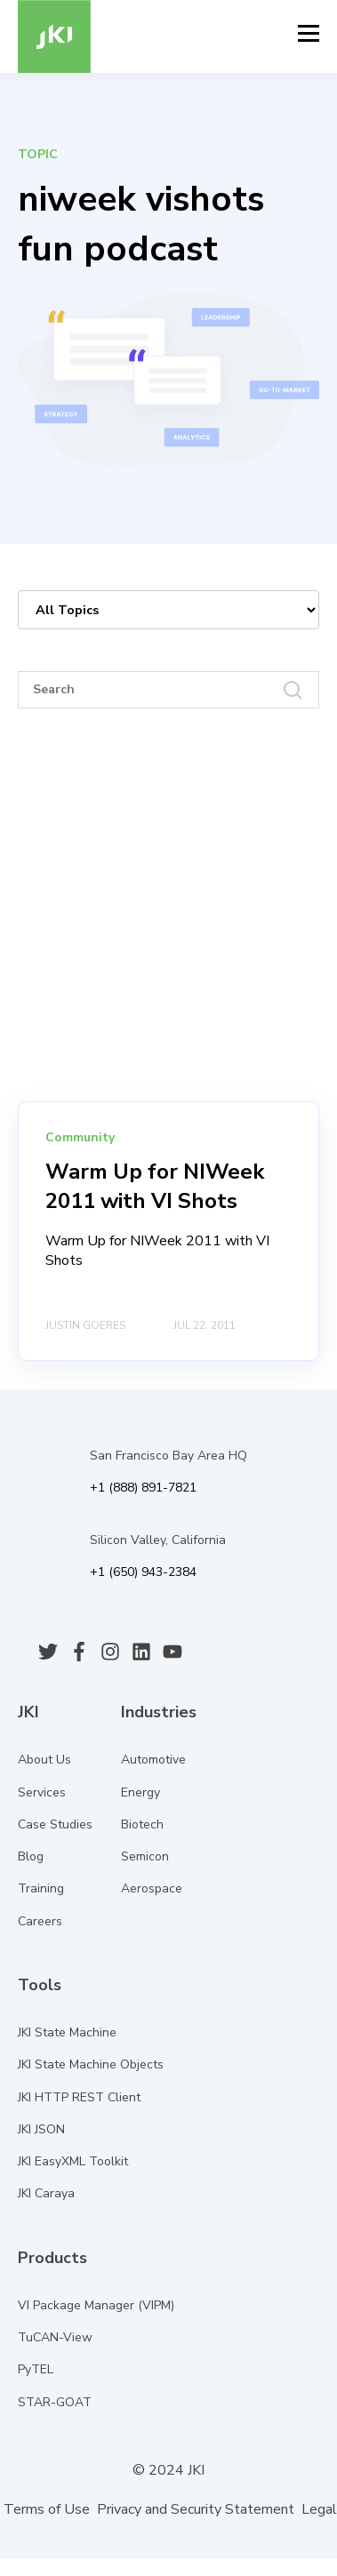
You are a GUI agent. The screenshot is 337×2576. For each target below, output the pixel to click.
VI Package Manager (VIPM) (96, 2305)
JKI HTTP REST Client (79, 2097)
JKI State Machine (67, 2032)
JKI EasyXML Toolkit (73, 2161)
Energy (140, 1792)
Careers (40, 1921)
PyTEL (35, 2369)
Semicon (145, 1856)
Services (42, 1792)
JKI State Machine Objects (91, 2064)
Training (41, 1888)
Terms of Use (47, 2509)
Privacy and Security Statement (195, 2509)
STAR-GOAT (55, 2402)
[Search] (168, 689)
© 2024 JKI (167, 2470)
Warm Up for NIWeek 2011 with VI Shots (154, 1186)
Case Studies (55, 1824)
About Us (44, 1759)
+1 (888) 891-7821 (143, 1487)
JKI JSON (41, 2129)
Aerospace (151, 1888)
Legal (319, 2509)
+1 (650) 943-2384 (143, 1572)
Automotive (153, 1759)
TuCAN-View (55, 2337)
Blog (31, 1856)
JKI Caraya (46, 2193)
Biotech (142, 1824)
